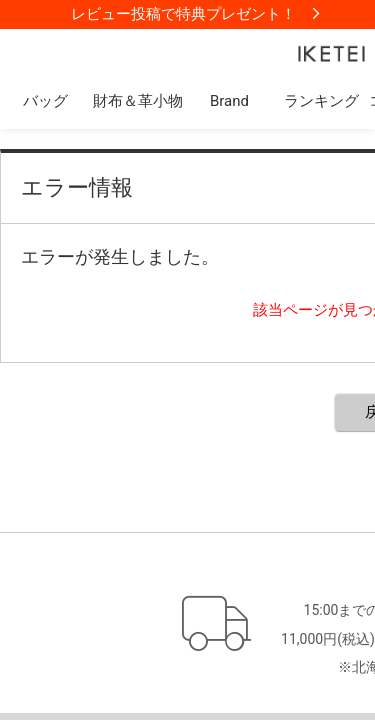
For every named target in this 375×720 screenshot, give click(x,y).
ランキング (321, 101)
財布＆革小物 (138, 101)
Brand (229, 101)
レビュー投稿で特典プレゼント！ (183, 14)
